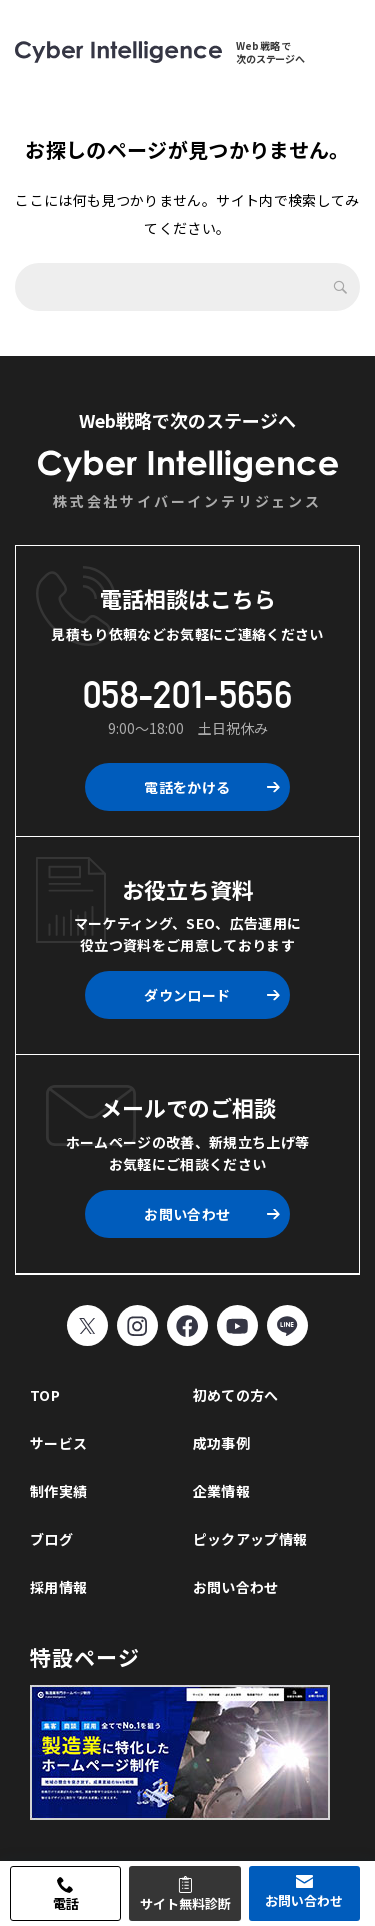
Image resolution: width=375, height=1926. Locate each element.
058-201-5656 (187, 694)
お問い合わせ (187, 1214)
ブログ (51, 1539)
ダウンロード (187, 995)
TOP (45, 1395)
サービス (58, 1443)
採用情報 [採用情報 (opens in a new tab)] (58, 1587)
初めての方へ (236, 1395)
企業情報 (221, 1491)
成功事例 (221, 1443)
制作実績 (58, 1491)
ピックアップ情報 (250, 1539)
